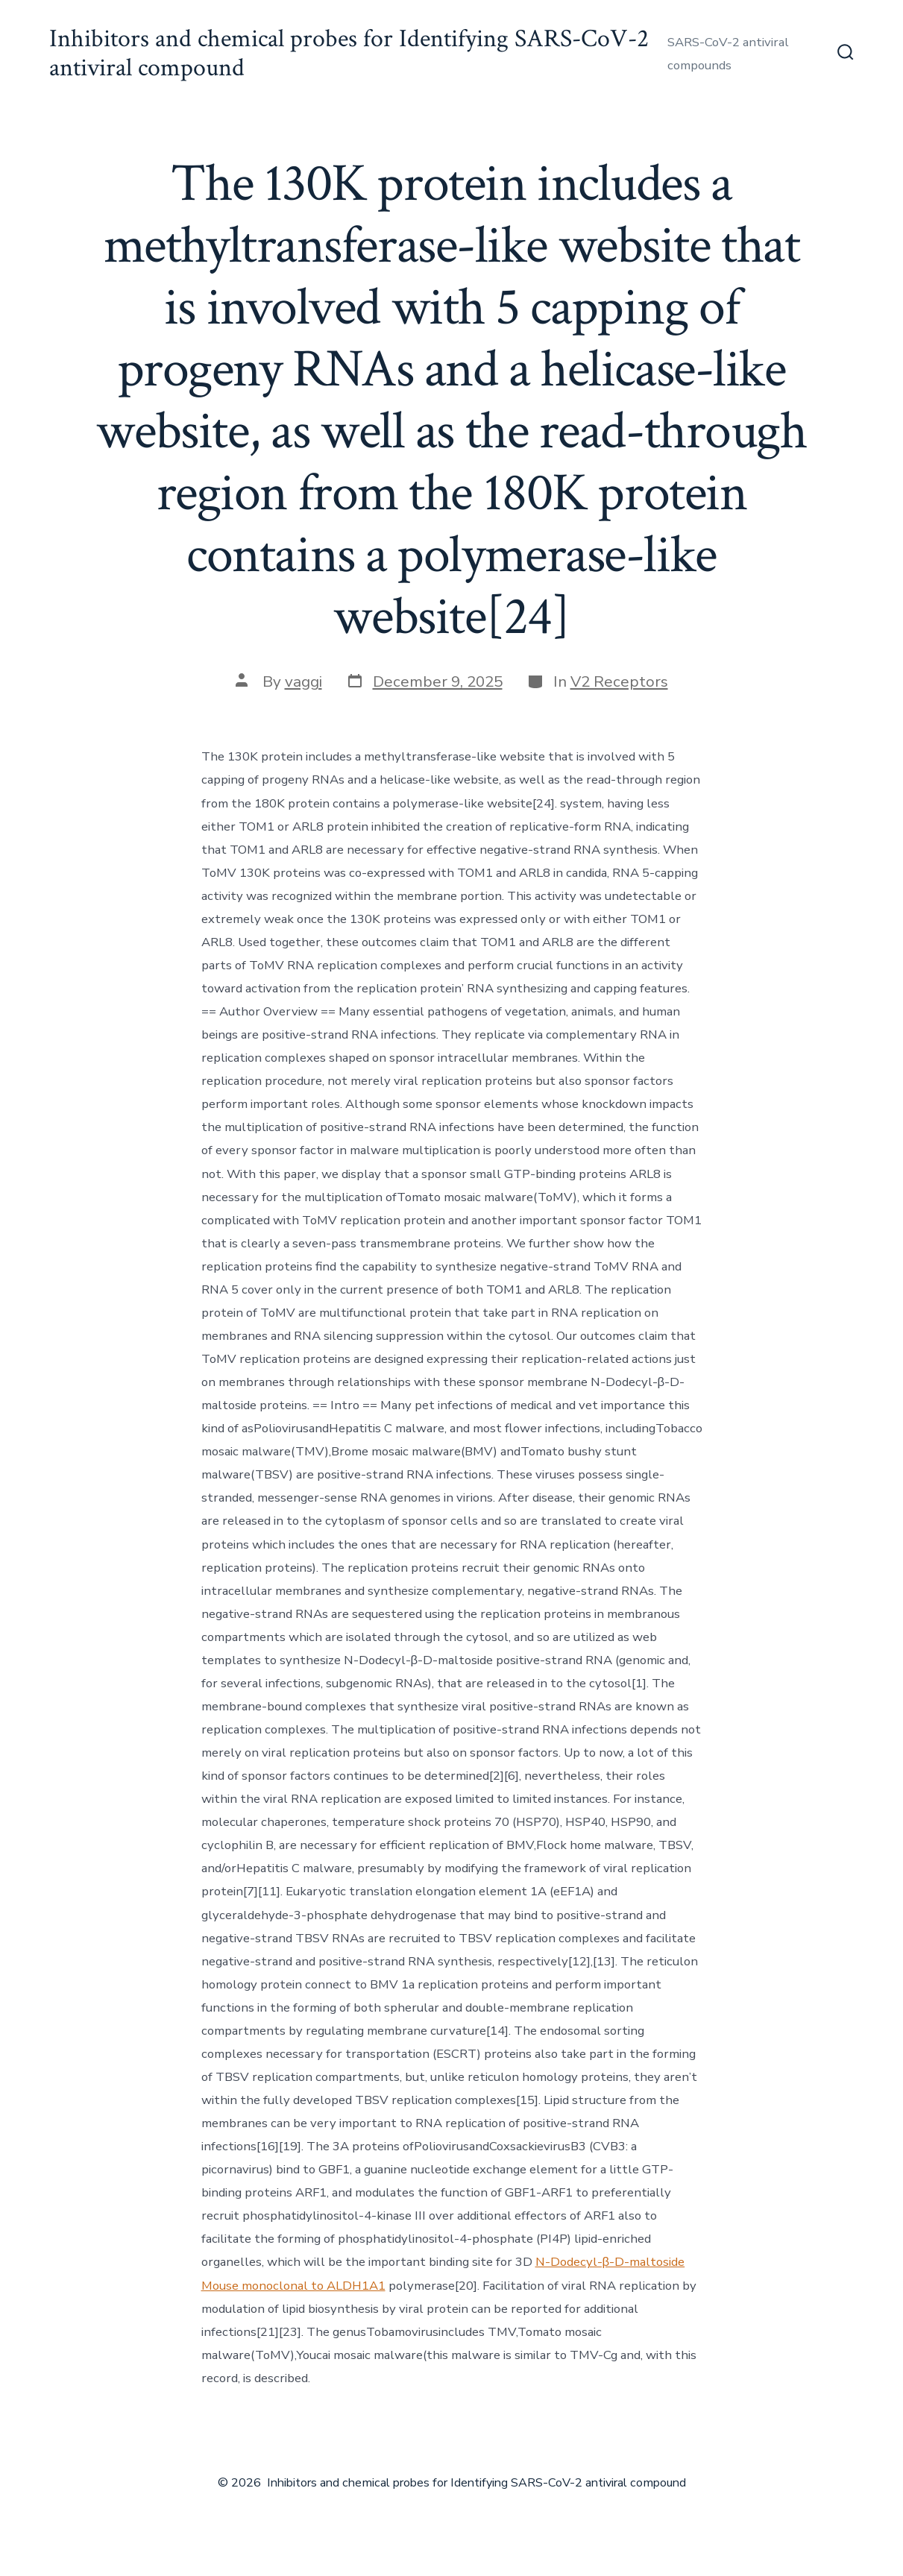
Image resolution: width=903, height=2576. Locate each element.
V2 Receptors (619, 681)
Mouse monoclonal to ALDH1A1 (293, 2285)
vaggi (303, 681)
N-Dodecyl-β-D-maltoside (610, 2261)
